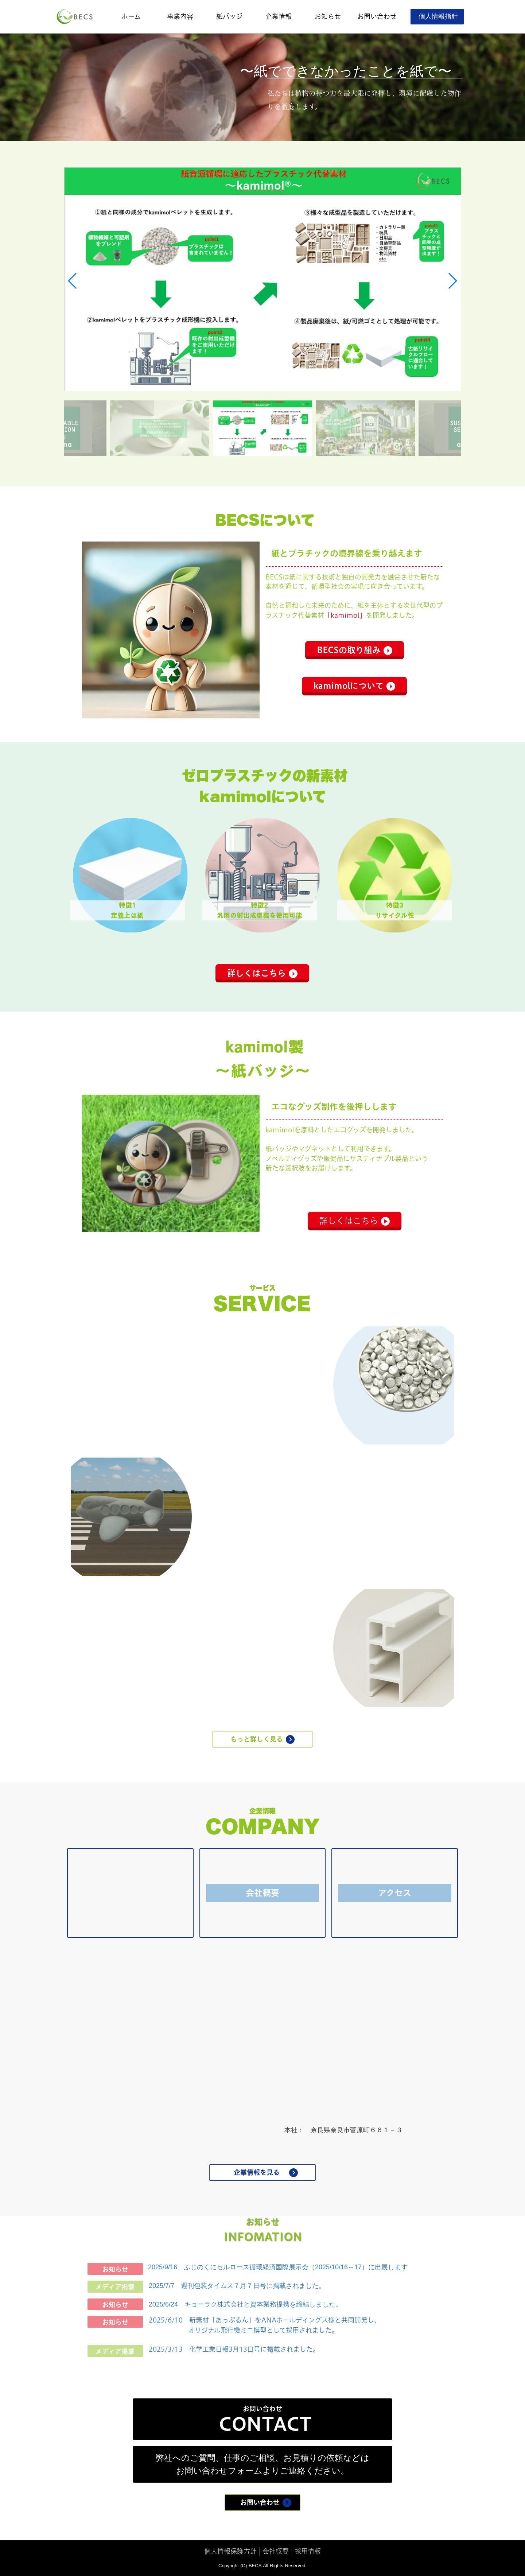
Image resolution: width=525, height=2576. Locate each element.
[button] (73, 281)
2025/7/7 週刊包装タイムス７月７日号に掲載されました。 (237, 2285)
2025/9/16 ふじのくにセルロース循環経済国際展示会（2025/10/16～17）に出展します (278, 2267)
